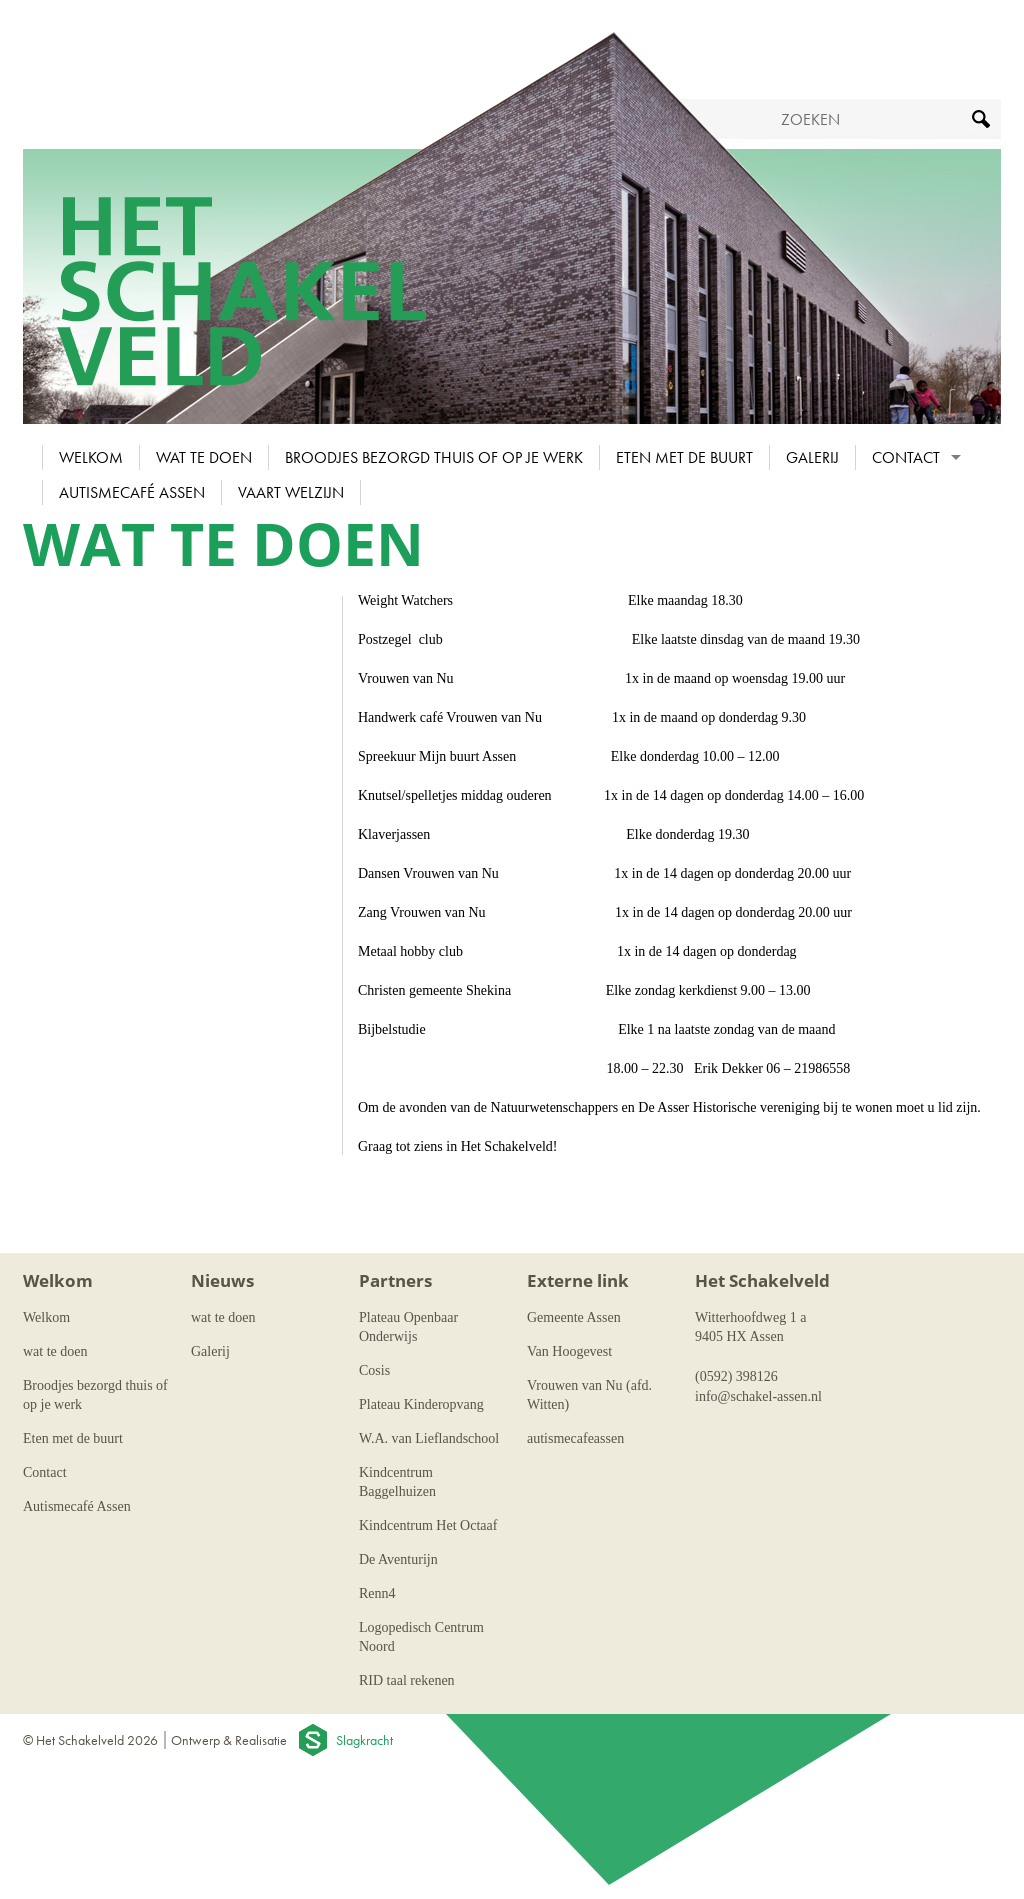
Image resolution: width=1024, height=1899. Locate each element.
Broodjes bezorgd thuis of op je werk (434, 457)
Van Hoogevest (569, 1351)
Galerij (812, 457)
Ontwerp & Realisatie (229, 1740)
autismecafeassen (575, 1438)
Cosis (374, 1370)
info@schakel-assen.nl (758, 1396)
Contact (906, 457)
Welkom (91, 457)
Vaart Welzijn (291, 492)
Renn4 (377, 1593)
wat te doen (204, 457)
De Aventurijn (398, 1559)
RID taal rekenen (407, 1680)
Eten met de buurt (684, 457)
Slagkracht (364, 1740)
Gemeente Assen (574, 1317)
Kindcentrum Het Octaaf (428, 1525)
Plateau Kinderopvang (421, 1404)
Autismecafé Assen (132, 492)
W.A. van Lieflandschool (429, 1438)
